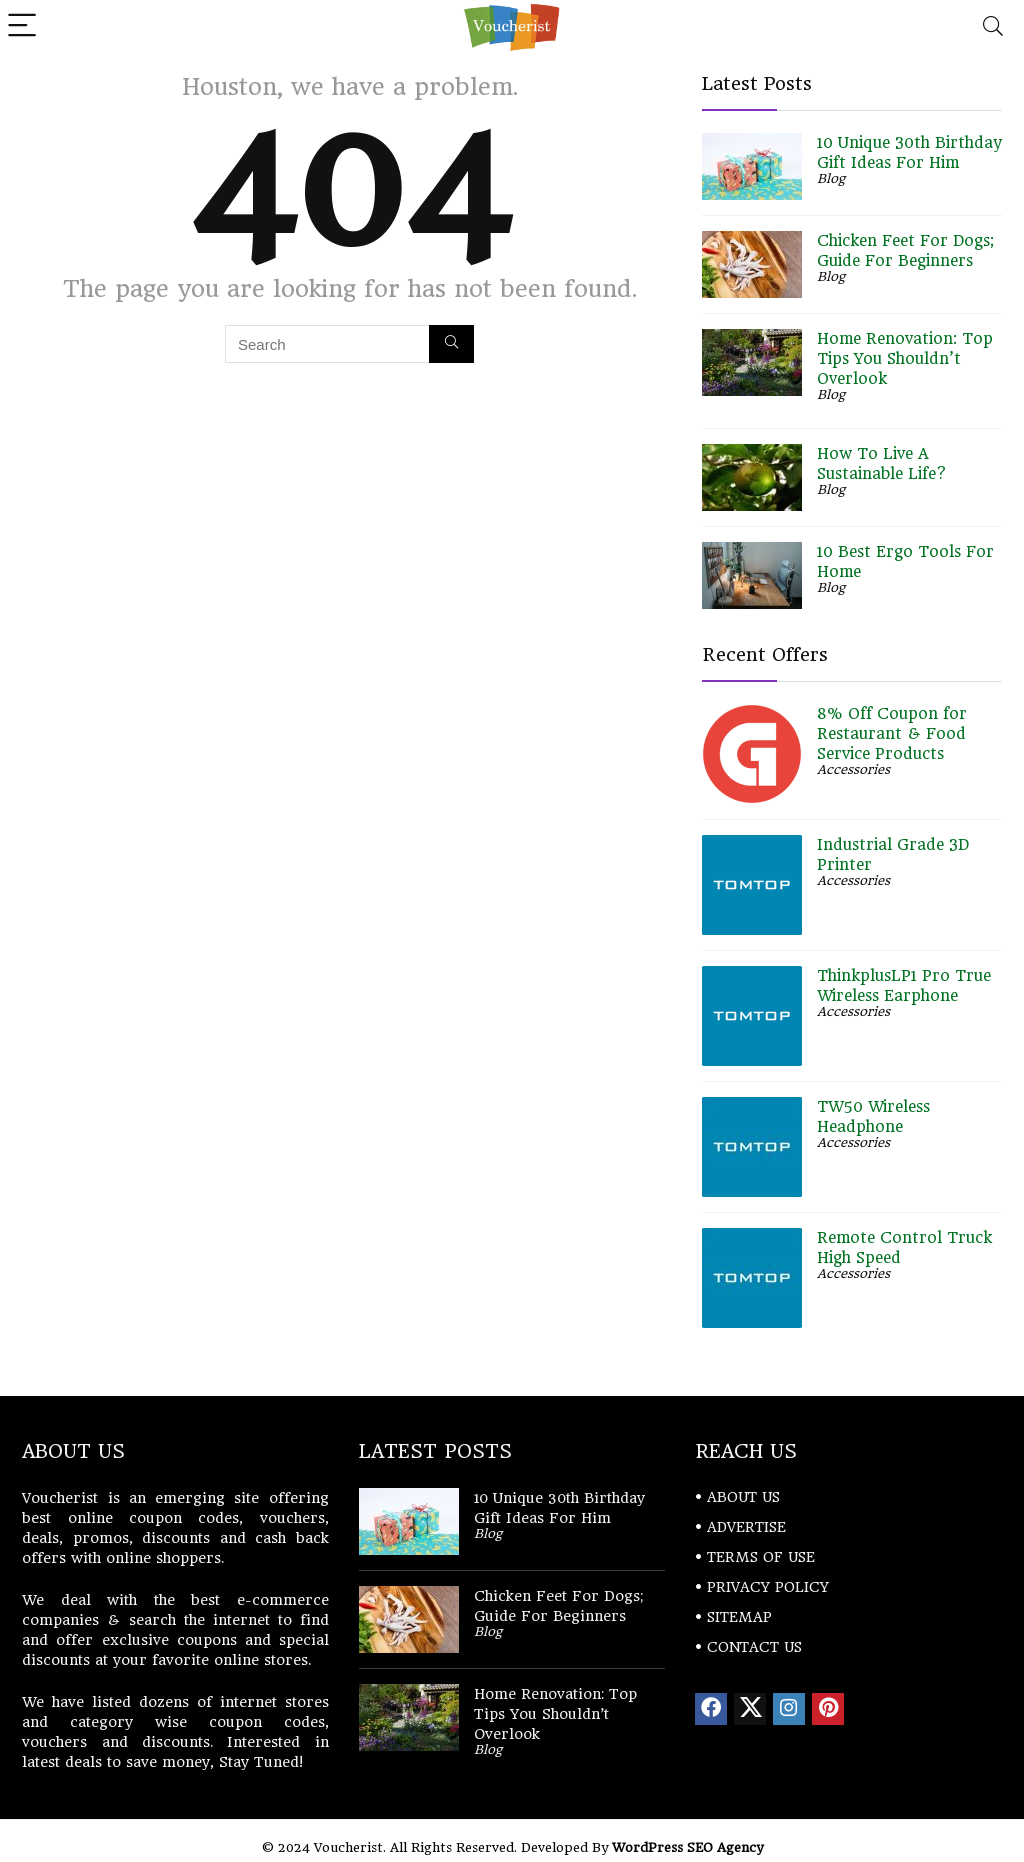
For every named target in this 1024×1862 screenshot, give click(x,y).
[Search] (993, 26)
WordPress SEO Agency (687, 1847)
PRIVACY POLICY (768, 1587)
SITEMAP (739, 1617)
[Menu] (24, 26)
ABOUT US (743, 1497)
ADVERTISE (746, 1527)
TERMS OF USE (761, 1557)
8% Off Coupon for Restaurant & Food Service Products (892, 734)
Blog (831, 178)
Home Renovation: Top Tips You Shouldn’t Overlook (905, 359)
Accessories (853, 769)
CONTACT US (754, 1647)
